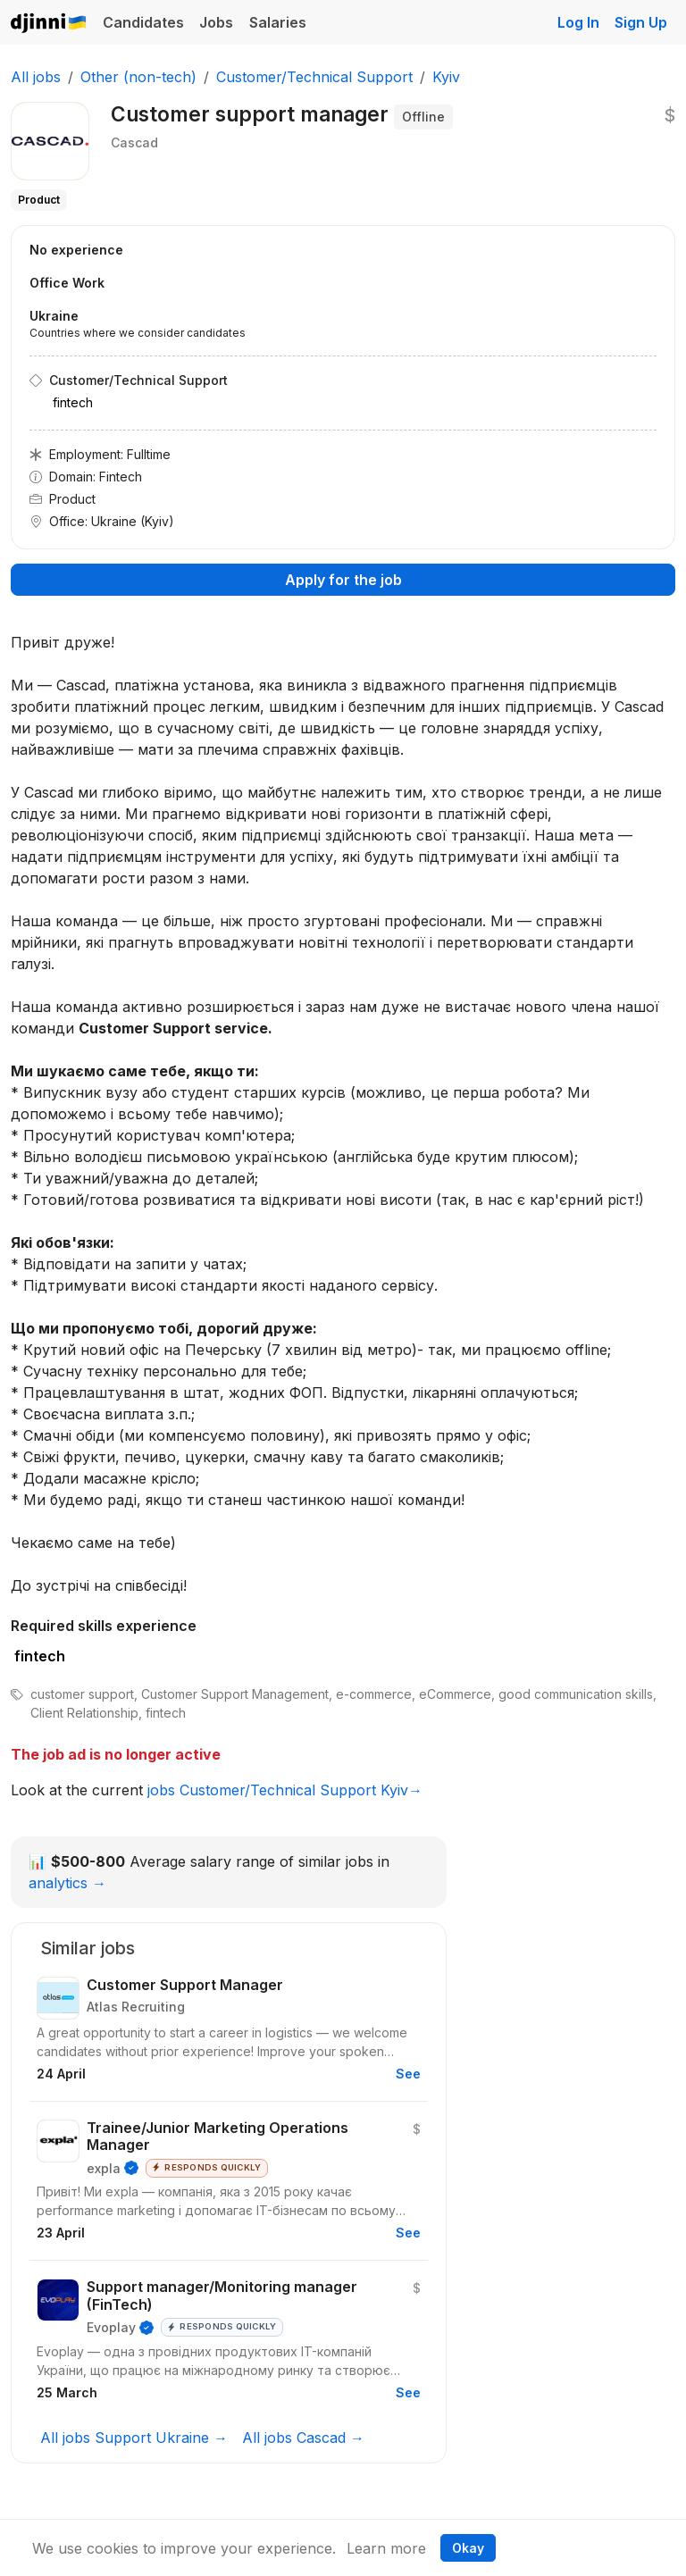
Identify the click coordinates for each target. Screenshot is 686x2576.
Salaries (277, 22)
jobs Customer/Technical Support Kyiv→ (284, 1790)
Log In (578, 22)
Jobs (216, 22)
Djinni (49, 24)
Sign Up (641, 22)
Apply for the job (343, 580)
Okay (468, 2547)
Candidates (143, 22)
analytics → (67, 1883)
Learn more (386, 2548)
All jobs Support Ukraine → (134, 2437)
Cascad (134, 142)
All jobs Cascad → (303, 2437)
